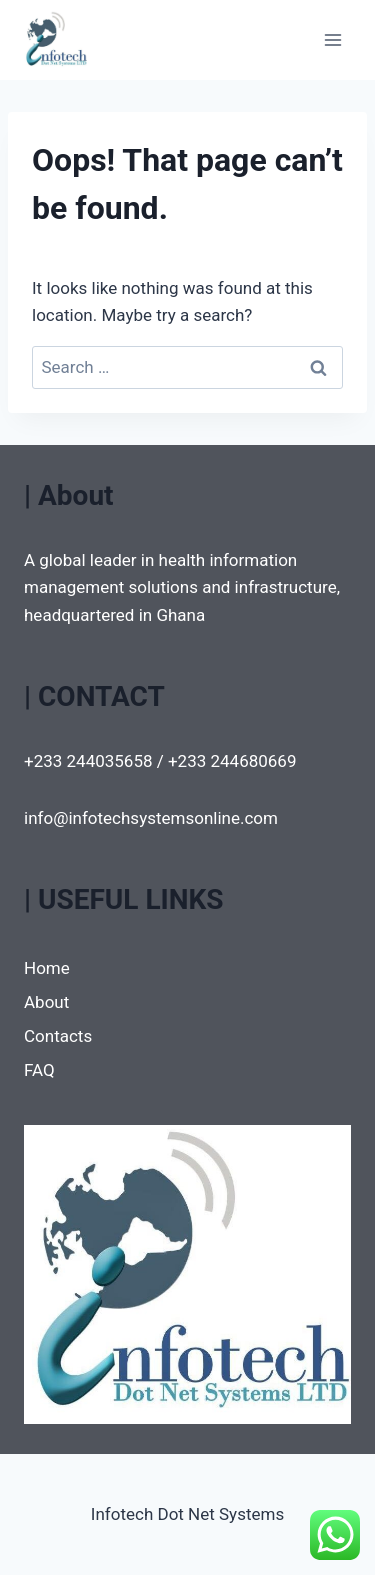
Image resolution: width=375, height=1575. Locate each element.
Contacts (58, 1036)
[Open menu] (332, 39)
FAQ (39, 1070)
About (46, 1002)
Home (47, 968)
